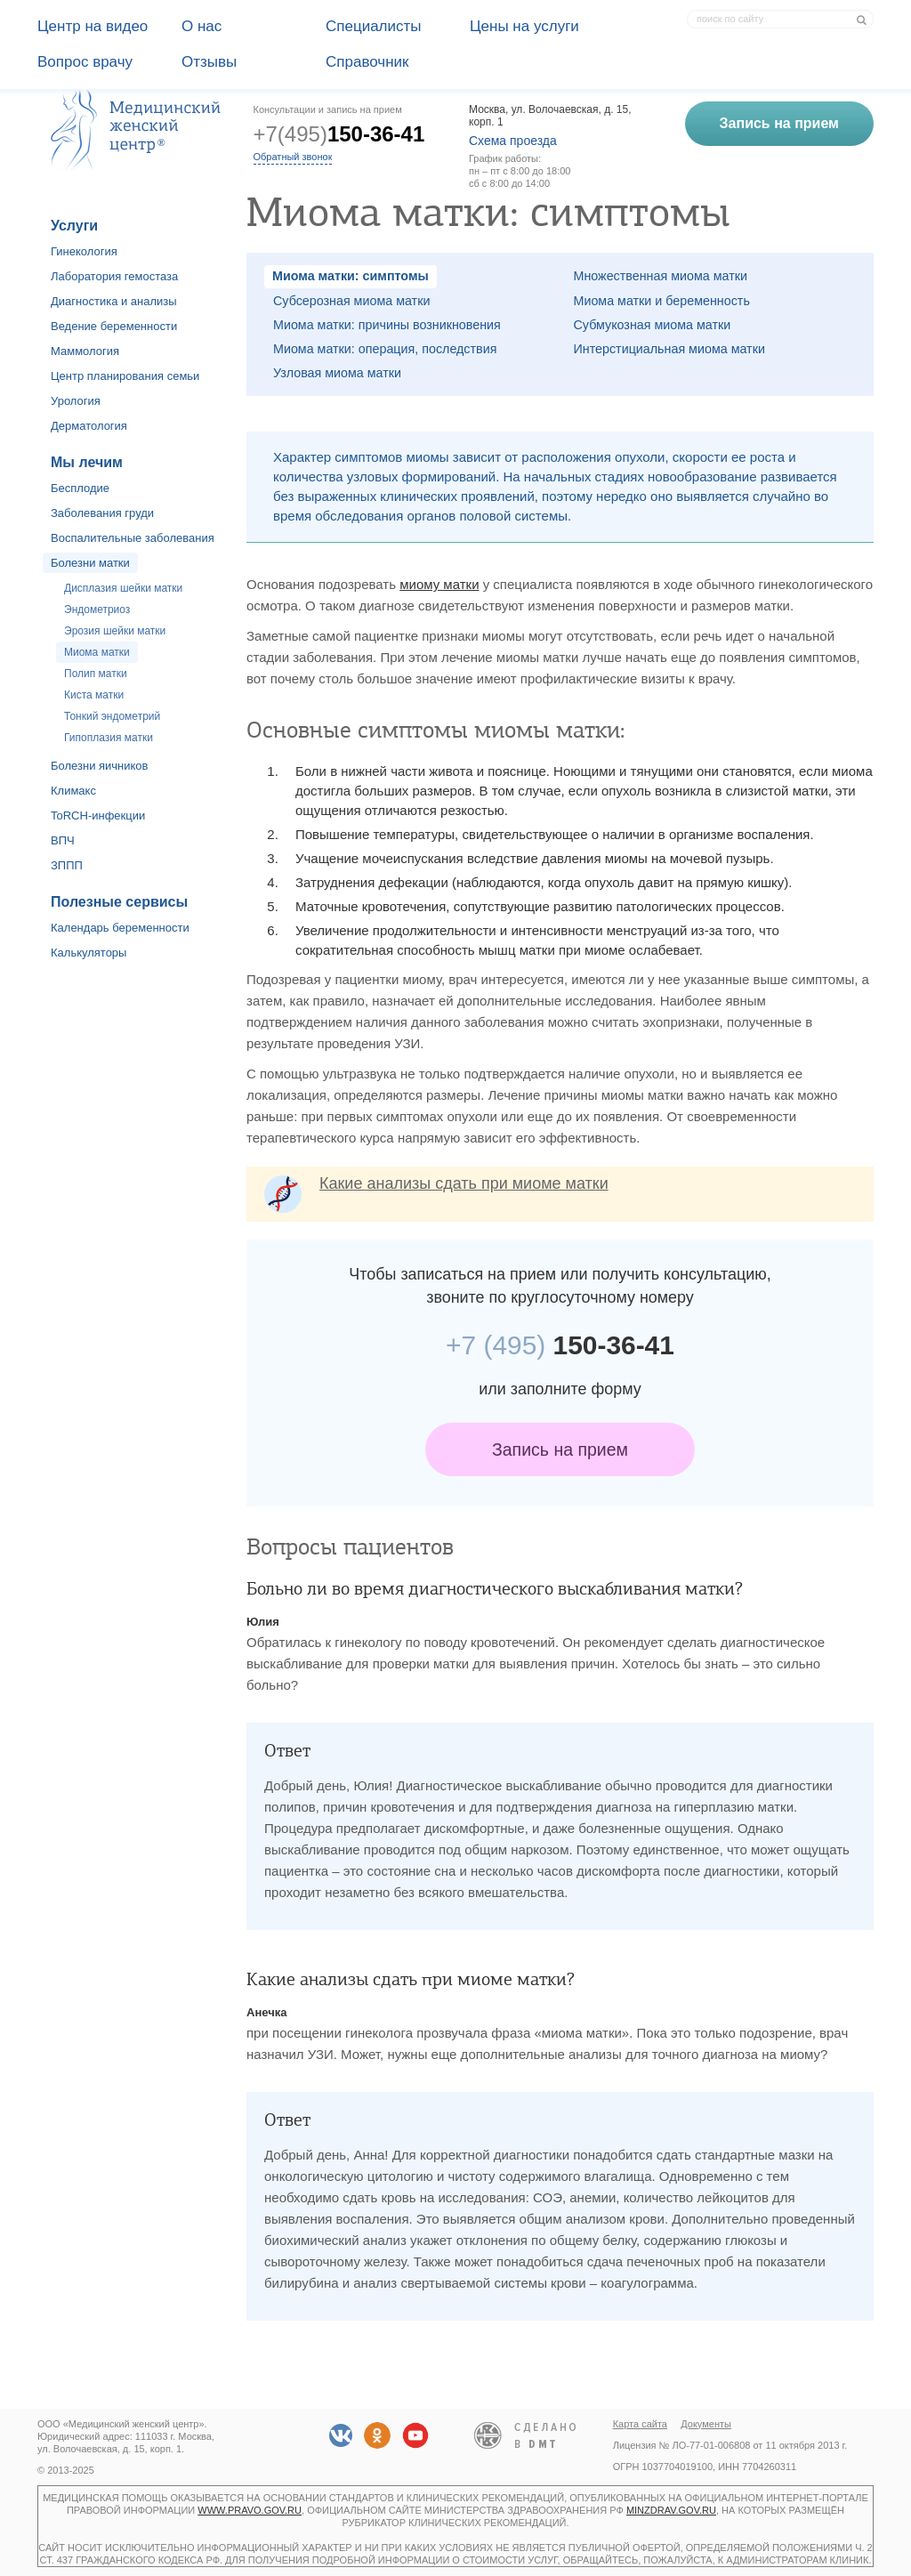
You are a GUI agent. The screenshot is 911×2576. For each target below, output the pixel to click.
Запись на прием (560, 1449)
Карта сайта (640, 2424)
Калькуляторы (88, 952)
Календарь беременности (120, 927)
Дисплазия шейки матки (123, 588)
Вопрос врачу (85, 61)
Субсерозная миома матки (351, 301)
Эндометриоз (97, 609)
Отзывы (209, 61)
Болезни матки (90, 562)
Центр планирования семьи (125, 376)
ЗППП (67, 865)
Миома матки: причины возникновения (387, 325)
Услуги (74, 225)
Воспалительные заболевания (132, 538)
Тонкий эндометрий (112, 716)
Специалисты (374, 26)
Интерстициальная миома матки (669, 349)
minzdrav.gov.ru (671, 2510)
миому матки (439, 584)
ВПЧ (63, 840)
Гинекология (84, 251)
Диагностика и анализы (114, 301)
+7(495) (339, 134)
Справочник (367, 61)
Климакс (73, 790)
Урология (76, 401)
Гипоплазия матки (108, 737)
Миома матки (97, 652)
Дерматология (89, 425)
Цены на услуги (524, 26)
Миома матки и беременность (662, 301)
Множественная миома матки (660, 276)
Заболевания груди (102, 513)
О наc (201, 26)
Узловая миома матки (337, 373)
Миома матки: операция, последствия (384, 349)
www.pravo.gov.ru (250, 2510)
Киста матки (94, 695)
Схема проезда (513, 140)
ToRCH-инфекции (98, 815)
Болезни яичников (100, 765)
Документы (706, 2424)
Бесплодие (80, 488)
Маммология (85, 351)
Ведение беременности (114, 326)
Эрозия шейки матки (114, 631)
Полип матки (95, 673)
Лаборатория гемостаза (114, 276)
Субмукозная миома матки (652, 325)
